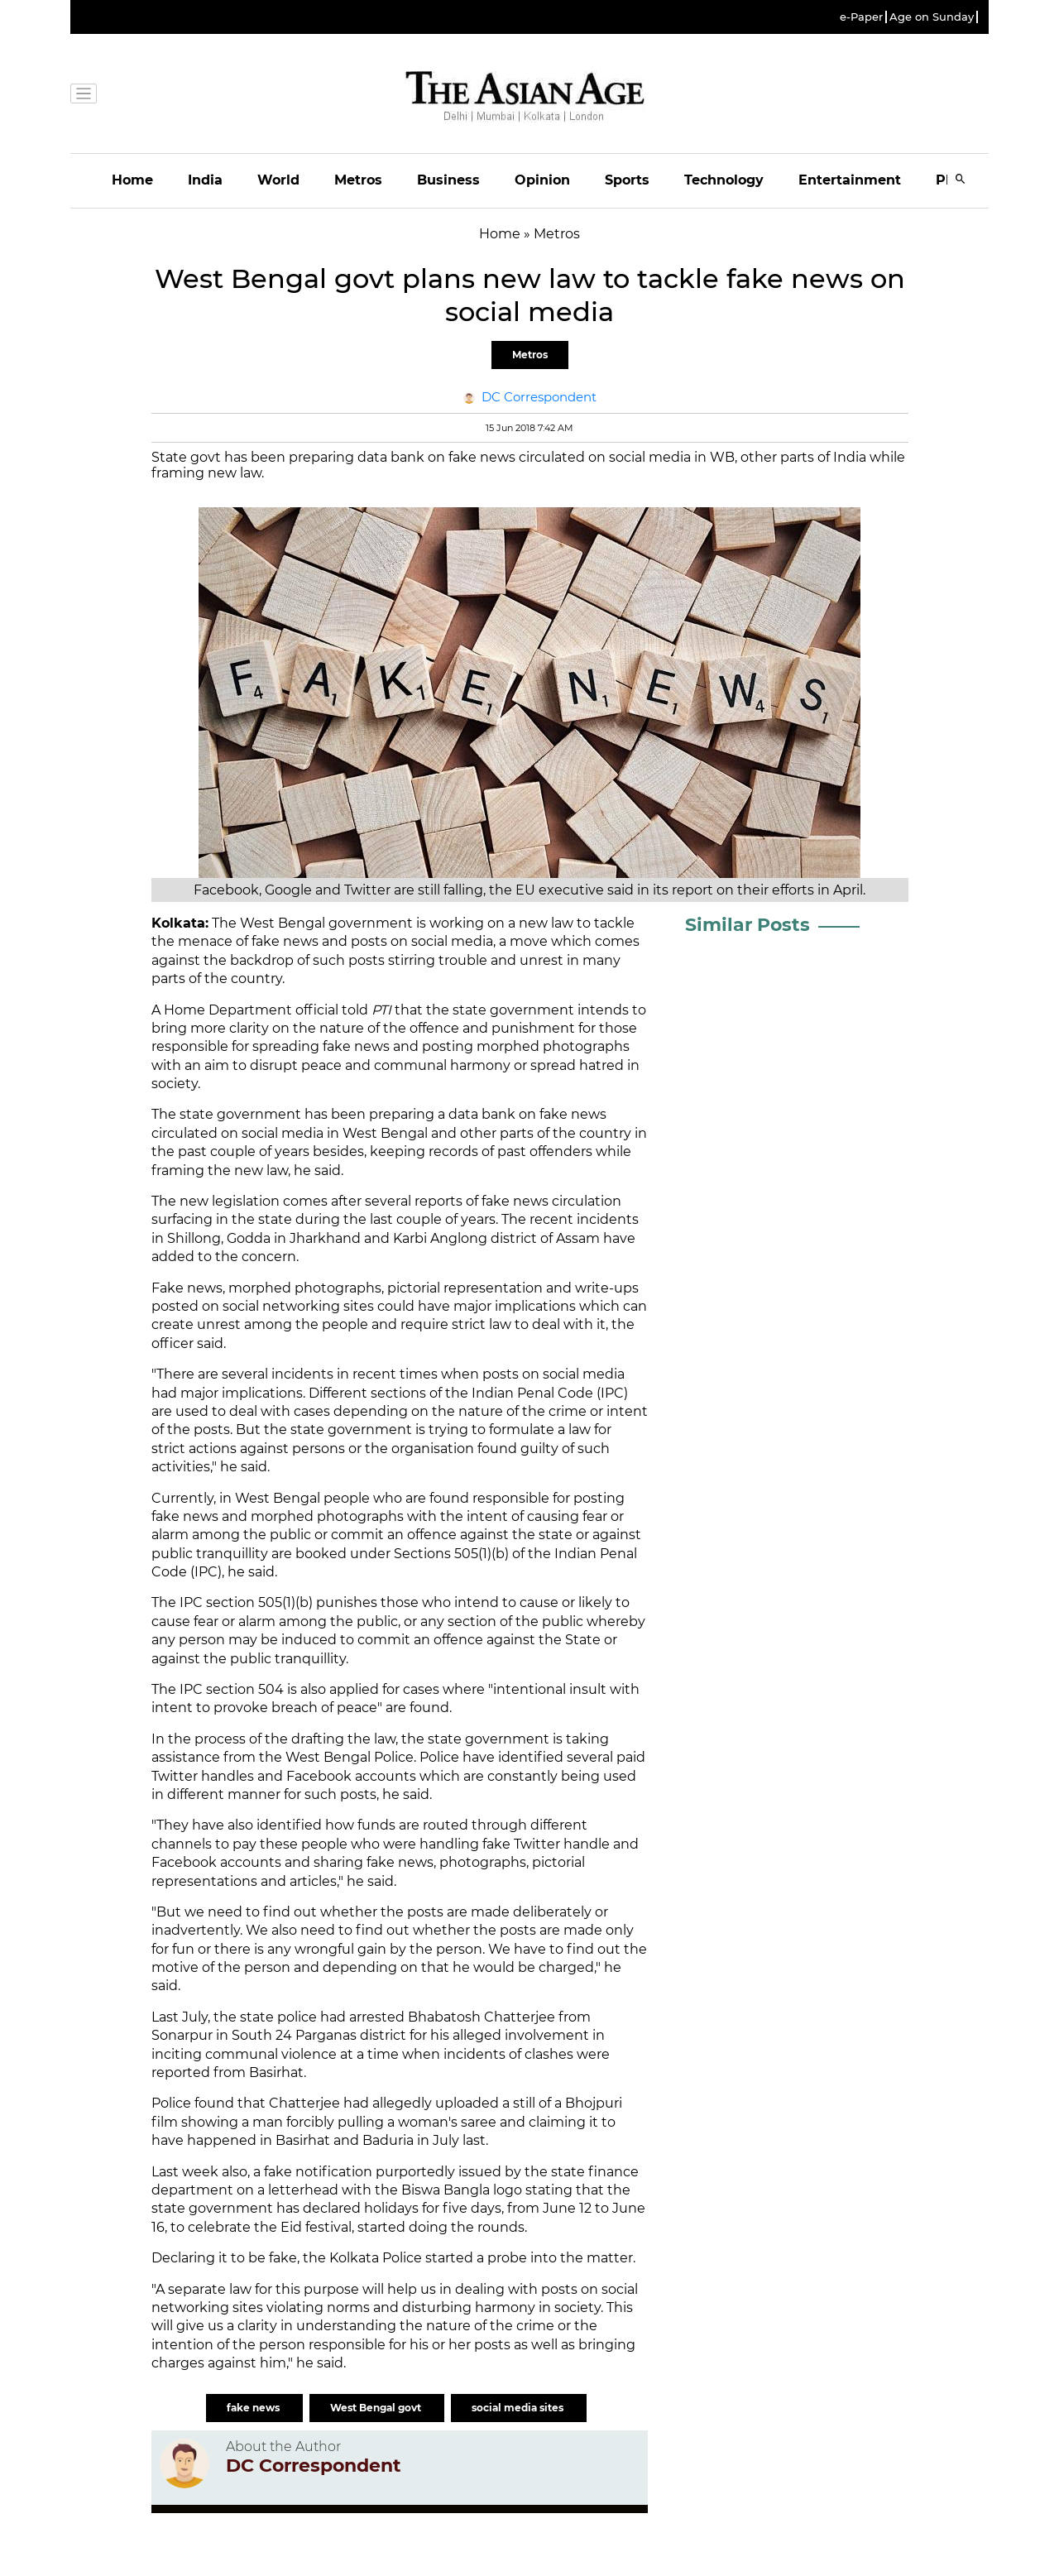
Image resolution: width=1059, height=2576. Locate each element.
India (205, 180)
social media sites (519, 2407)
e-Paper (861, 17)
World (278, 180)
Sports (627, 180)
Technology (724, 180)
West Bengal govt (377, 2407)
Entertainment (849, 180)
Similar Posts (747, 925)
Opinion (542, 180)
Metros (358, 180)
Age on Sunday (931, 17)
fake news (254, 2407)
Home (132, 180)
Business (448, 180)
